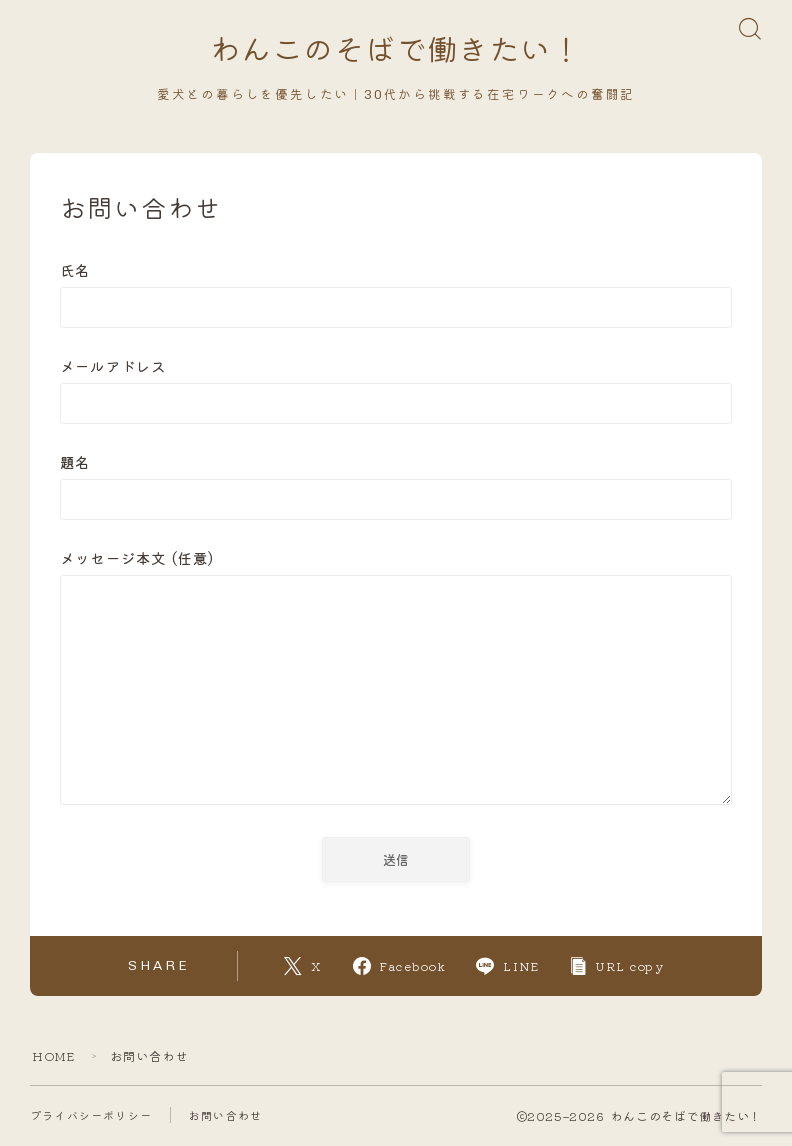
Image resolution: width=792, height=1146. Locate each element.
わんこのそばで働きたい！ (396, 51)
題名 (396, 485)
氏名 (396, 293)
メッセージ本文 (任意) (396, 680)
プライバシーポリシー (91, 1116)
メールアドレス (396, 389)
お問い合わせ (225, 1116)
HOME (54, 1056)
